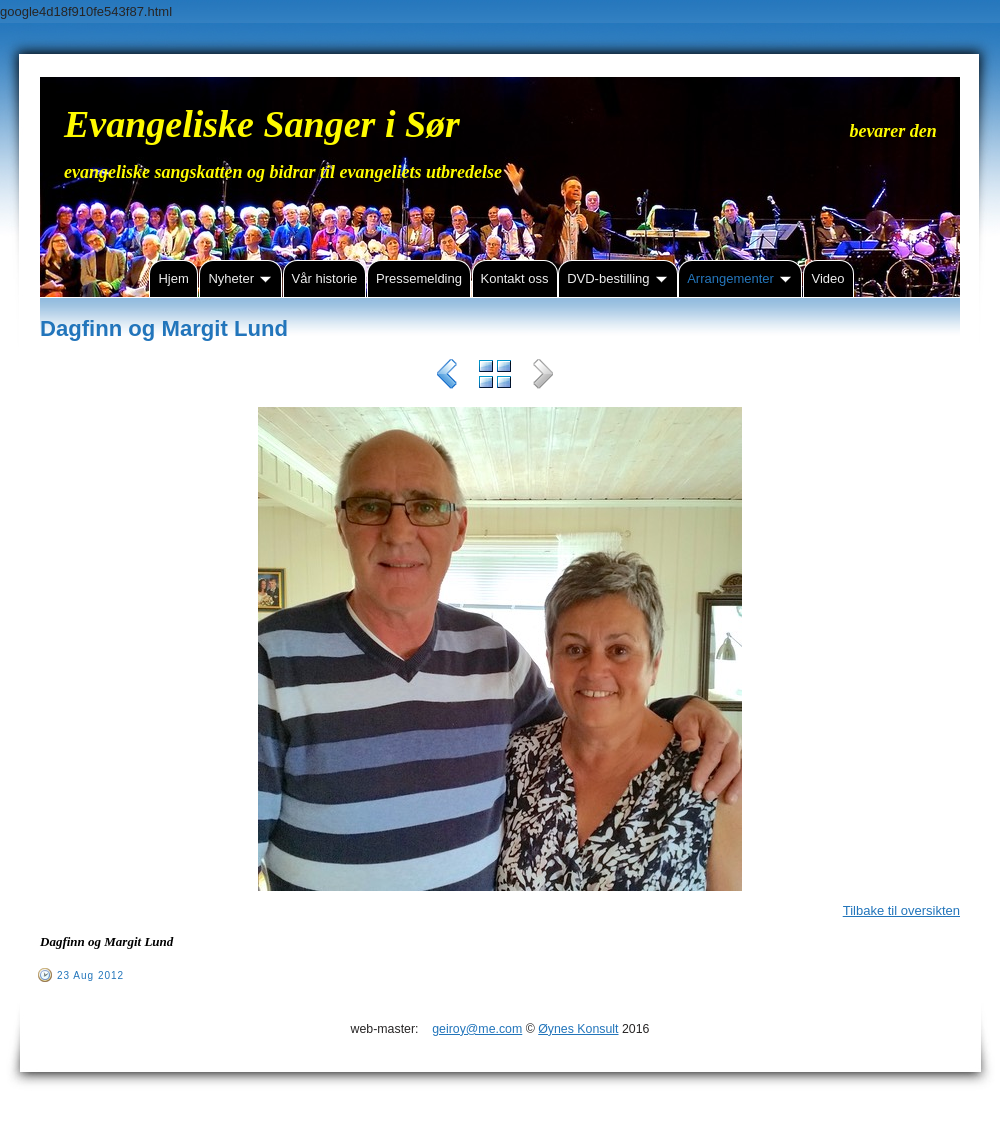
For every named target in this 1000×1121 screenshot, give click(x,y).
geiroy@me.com (477, 1029)
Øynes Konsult (578, 1029)
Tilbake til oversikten (901, 910)
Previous (447, 377)
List (495, 377)
